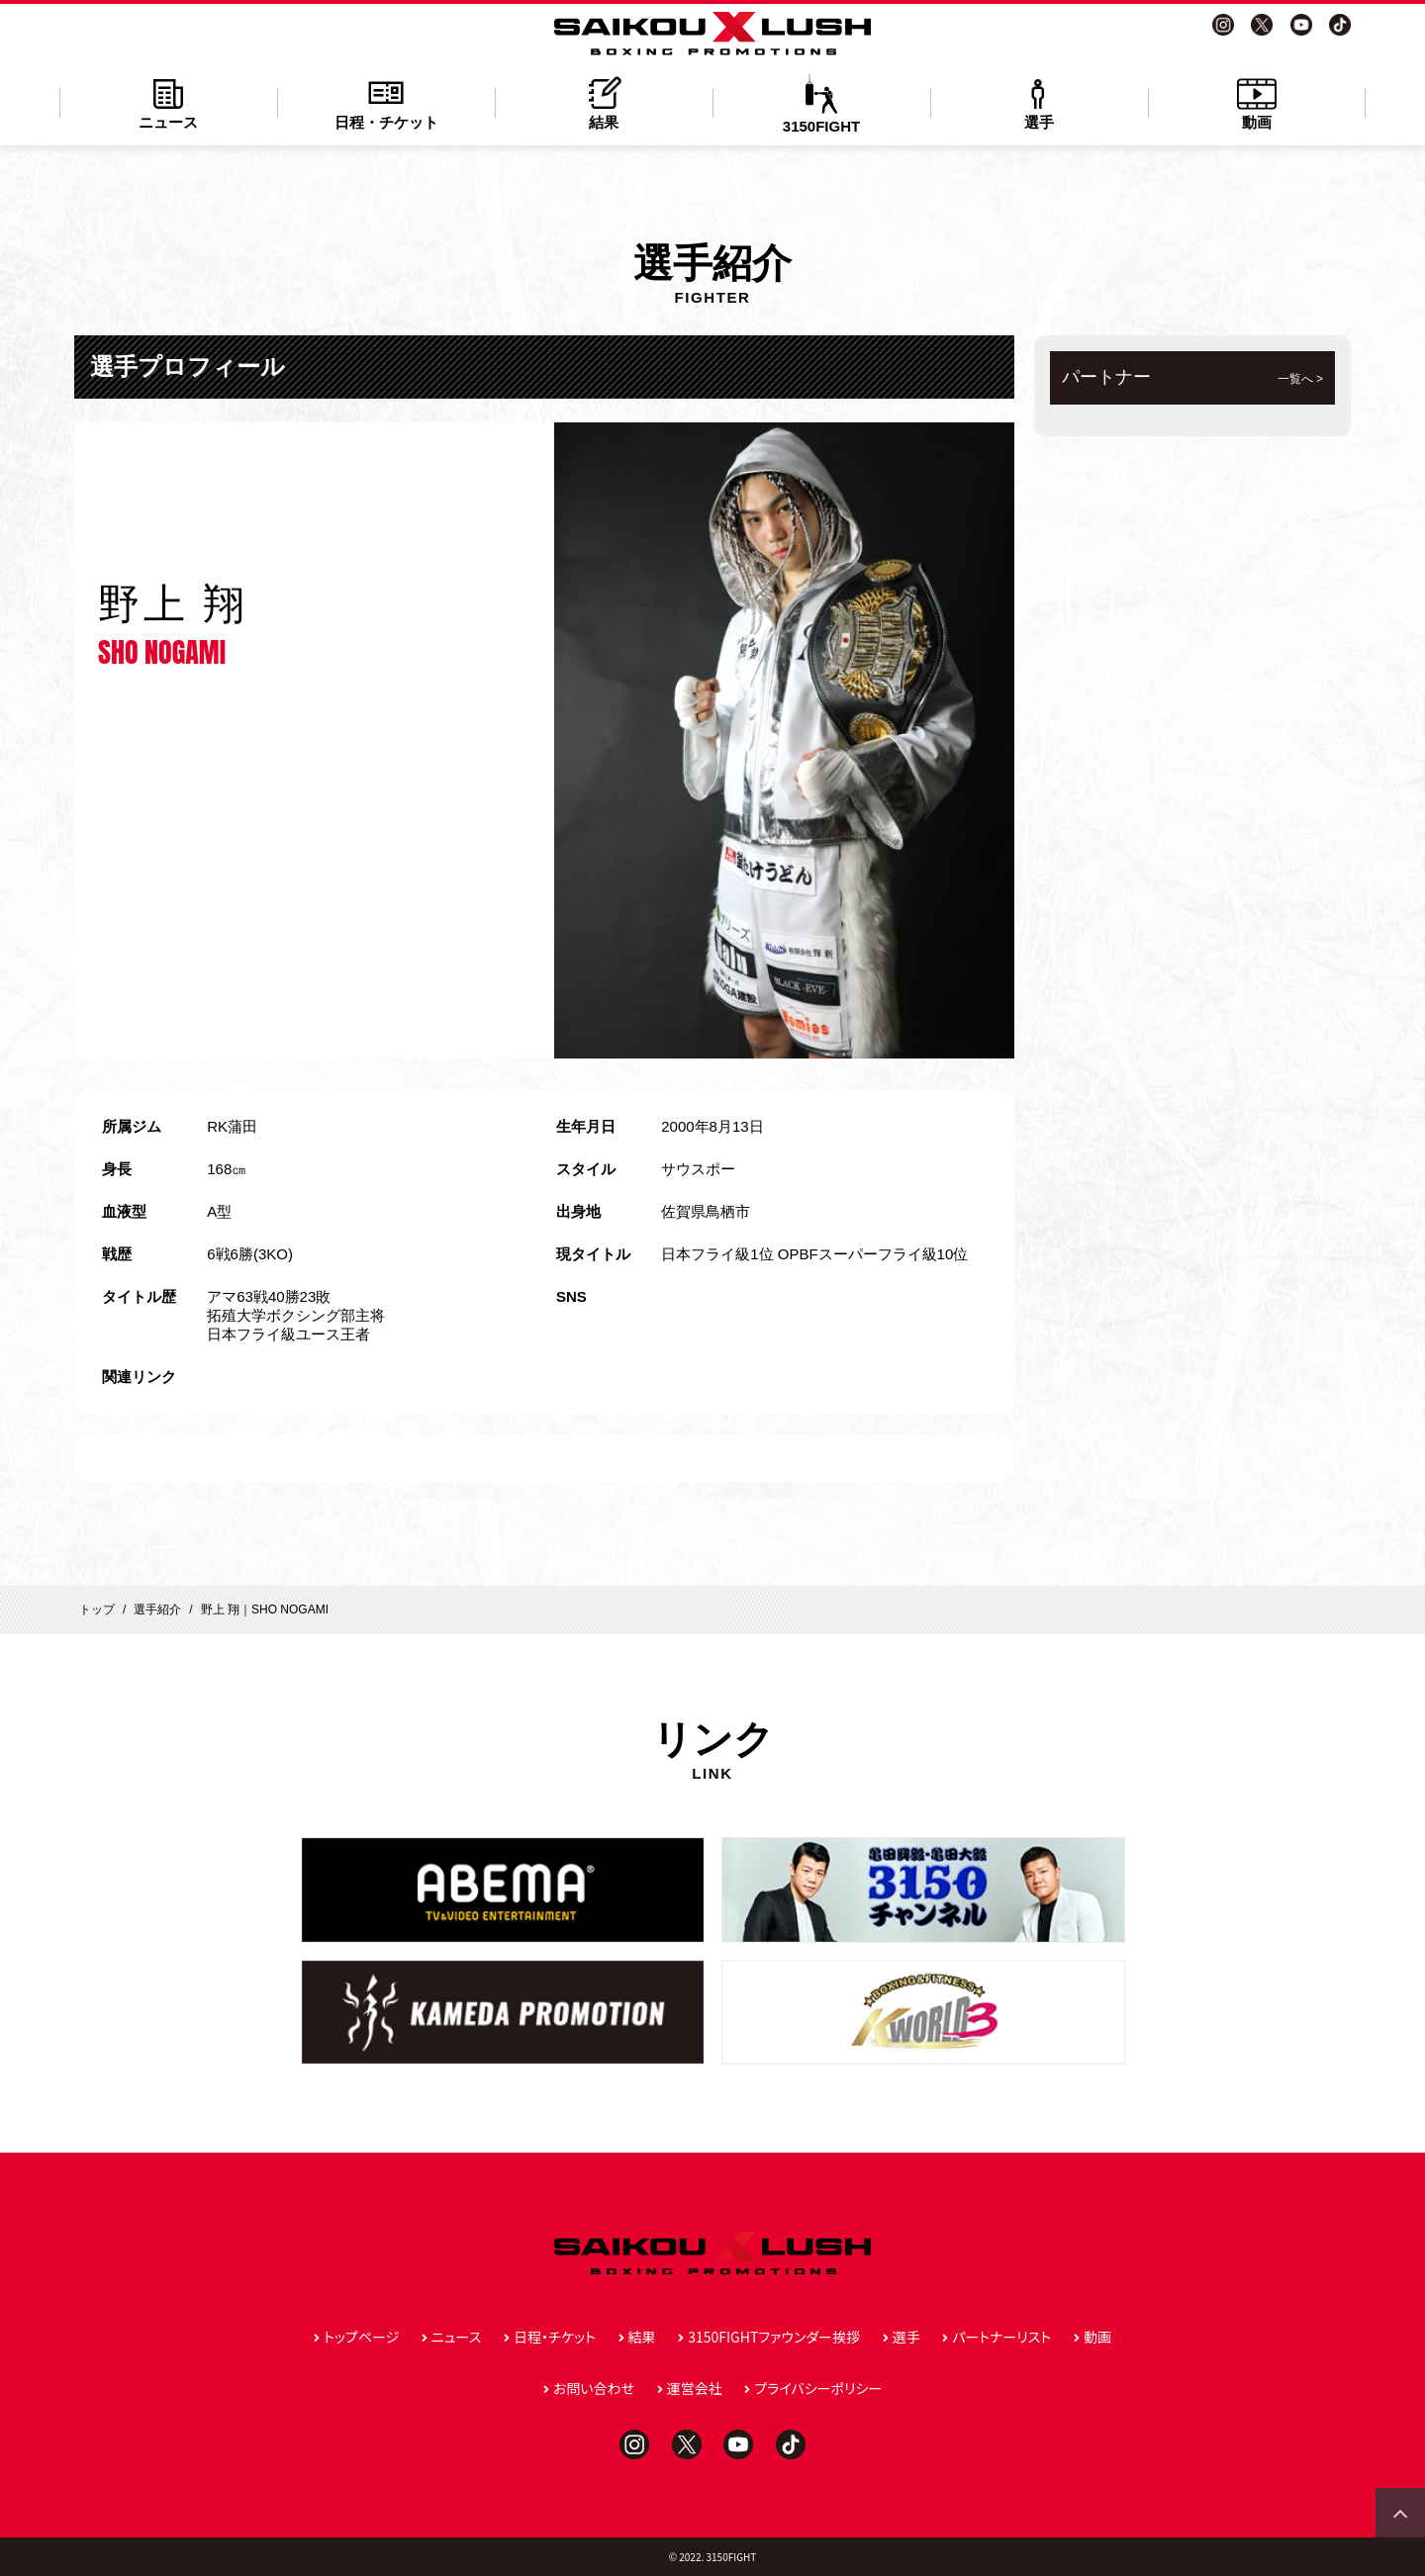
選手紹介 (157, 1609)
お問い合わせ (593, 2388)
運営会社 (694, 2388)
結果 (603, 102)
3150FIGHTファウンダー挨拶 (774, 2336)
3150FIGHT (821, 104)
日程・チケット (386, 102)
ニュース (168, 102)
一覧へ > (1300, 379)
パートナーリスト (1001, 2336)
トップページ (361, 2336)
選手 (1039, 102)
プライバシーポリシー (818, 2388)
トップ (97, 1609)
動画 (1257, 102)
